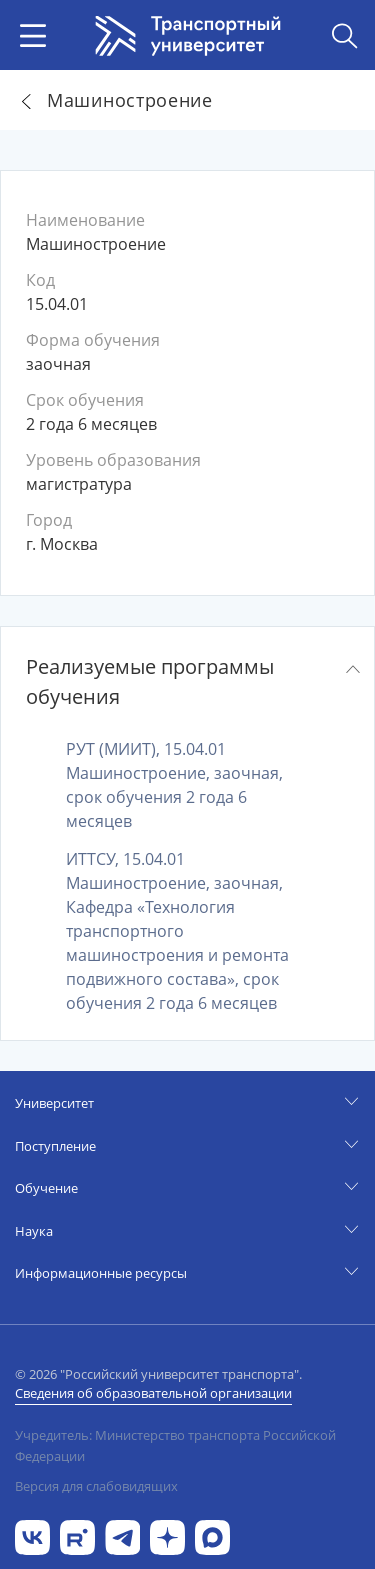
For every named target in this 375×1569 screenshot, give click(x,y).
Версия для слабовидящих (96, 1486)
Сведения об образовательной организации (153, 1393)
